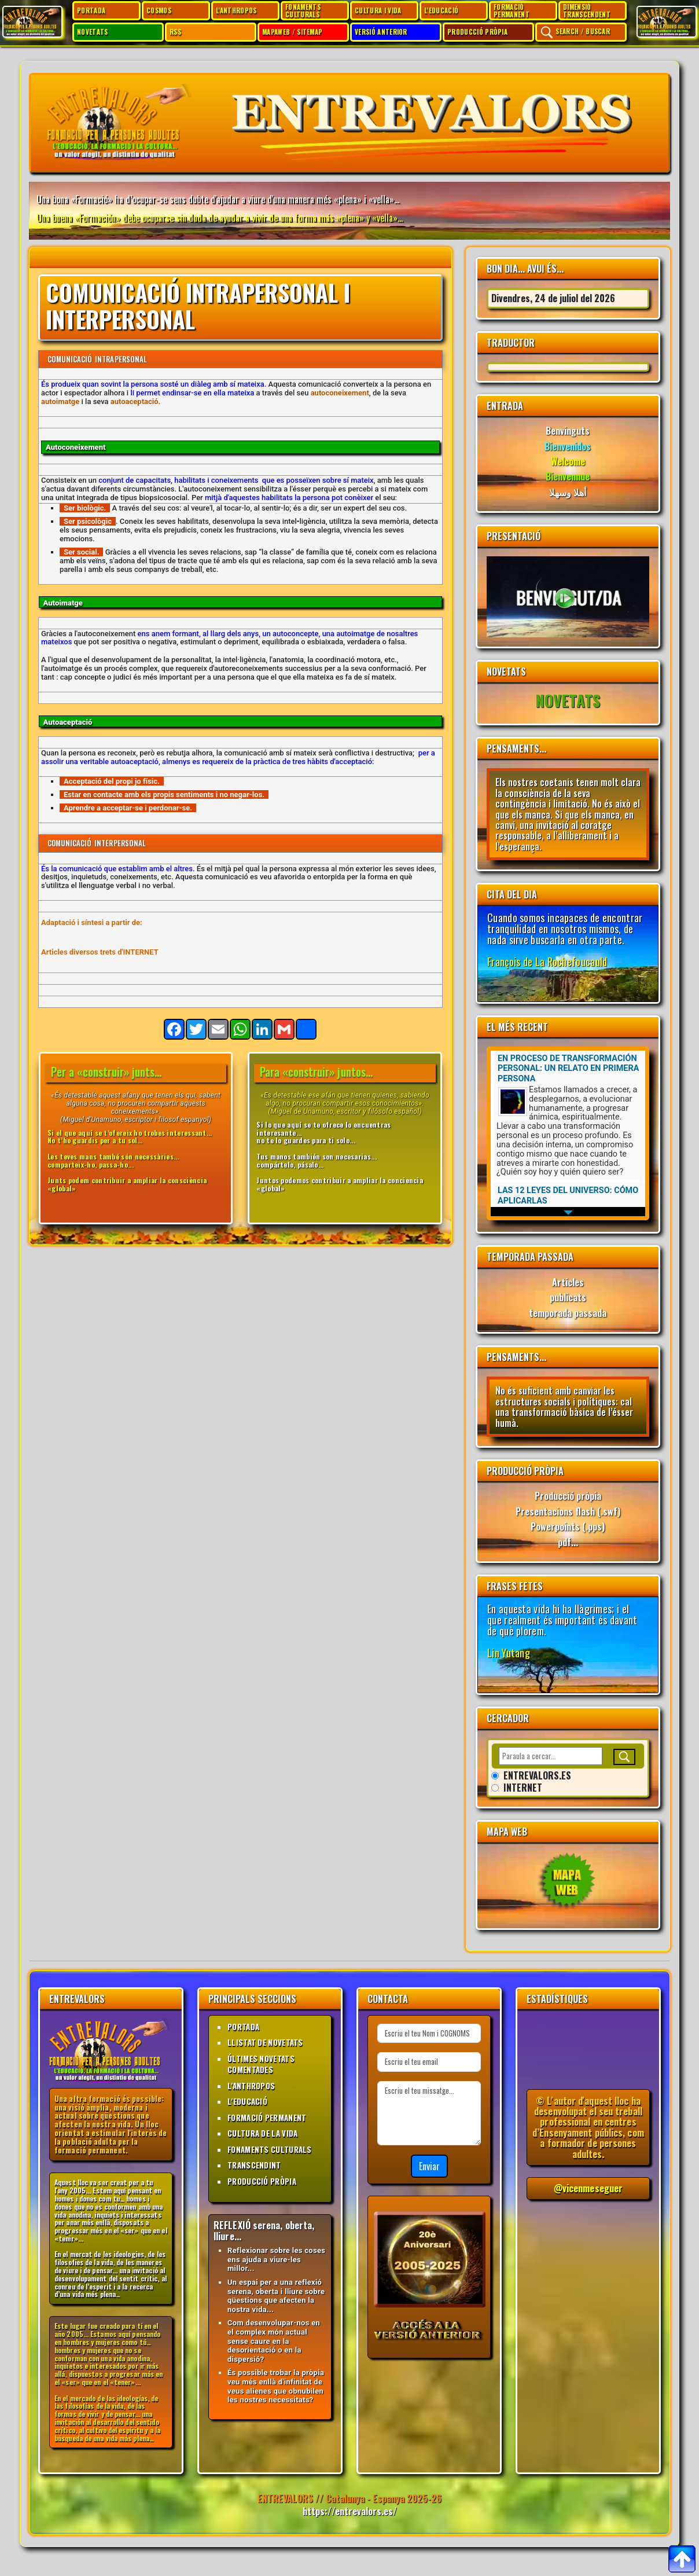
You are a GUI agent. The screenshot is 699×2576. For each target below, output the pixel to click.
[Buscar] (624, 1757)
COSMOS (158, 10)
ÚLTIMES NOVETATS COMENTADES (261, 2064)
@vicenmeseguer (588, 2188)
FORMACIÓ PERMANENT (511, 10)
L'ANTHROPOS (236, 10)
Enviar (429, 2166)
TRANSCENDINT (254, 2165)
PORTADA (91, 10)
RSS (175, 31)
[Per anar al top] (681, 2558)
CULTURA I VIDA (378, 10)
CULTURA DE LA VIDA (262, 2133)
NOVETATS (92, 31)
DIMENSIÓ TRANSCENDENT (586, 10)
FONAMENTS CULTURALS (303, 10)
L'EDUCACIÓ (441, 10)
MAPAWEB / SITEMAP (292, 31)
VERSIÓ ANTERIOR (381, 31)
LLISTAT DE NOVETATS (265, 2042)
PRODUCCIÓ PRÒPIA (477, 31)
